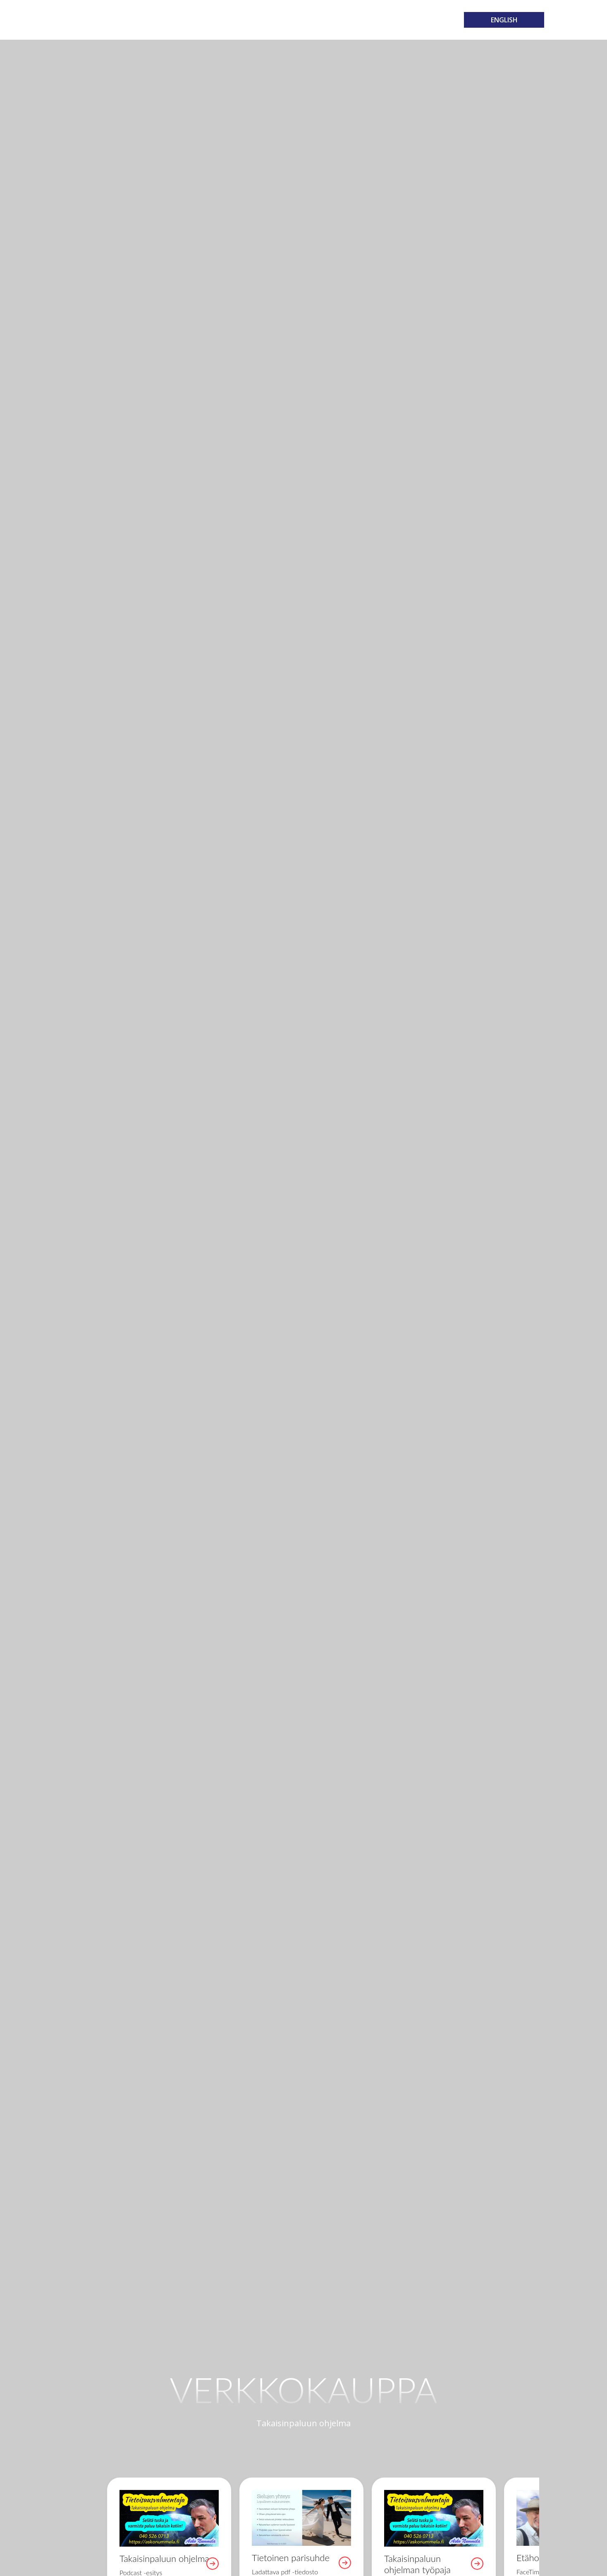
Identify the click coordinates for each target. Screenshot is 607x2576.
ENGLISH (504, 19)
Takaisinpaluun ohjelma (98, 19)
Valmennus (202, 19)
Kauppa (295, 19)
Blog (351, 19)
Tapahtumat (252, 19)
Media (325, 19)
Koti (167, 19)
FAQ (373, 19)
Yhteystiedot (410, 19)
